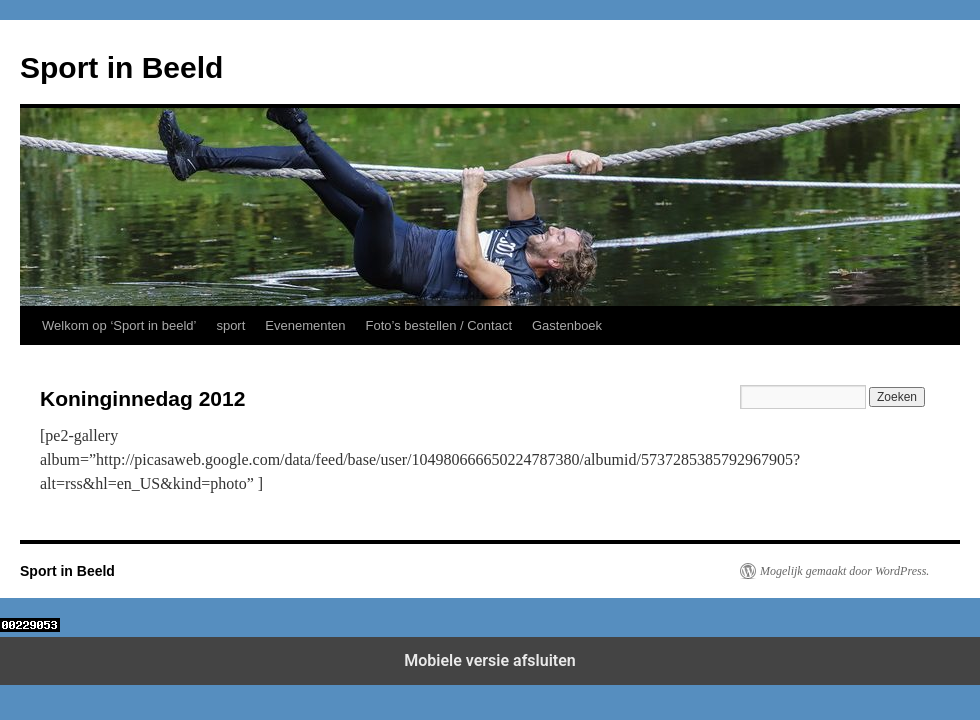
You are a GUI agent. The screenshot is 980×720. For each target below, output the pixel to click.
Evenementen (305, 325)
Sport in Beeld (121, 67)
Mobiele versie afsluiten (489, 660)
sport (230, 325)
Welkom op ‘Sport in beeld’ (119, 325)
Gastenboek (567, 325)
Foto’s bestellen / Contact (439, 325)
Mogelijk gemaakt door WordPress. (844, 571)
